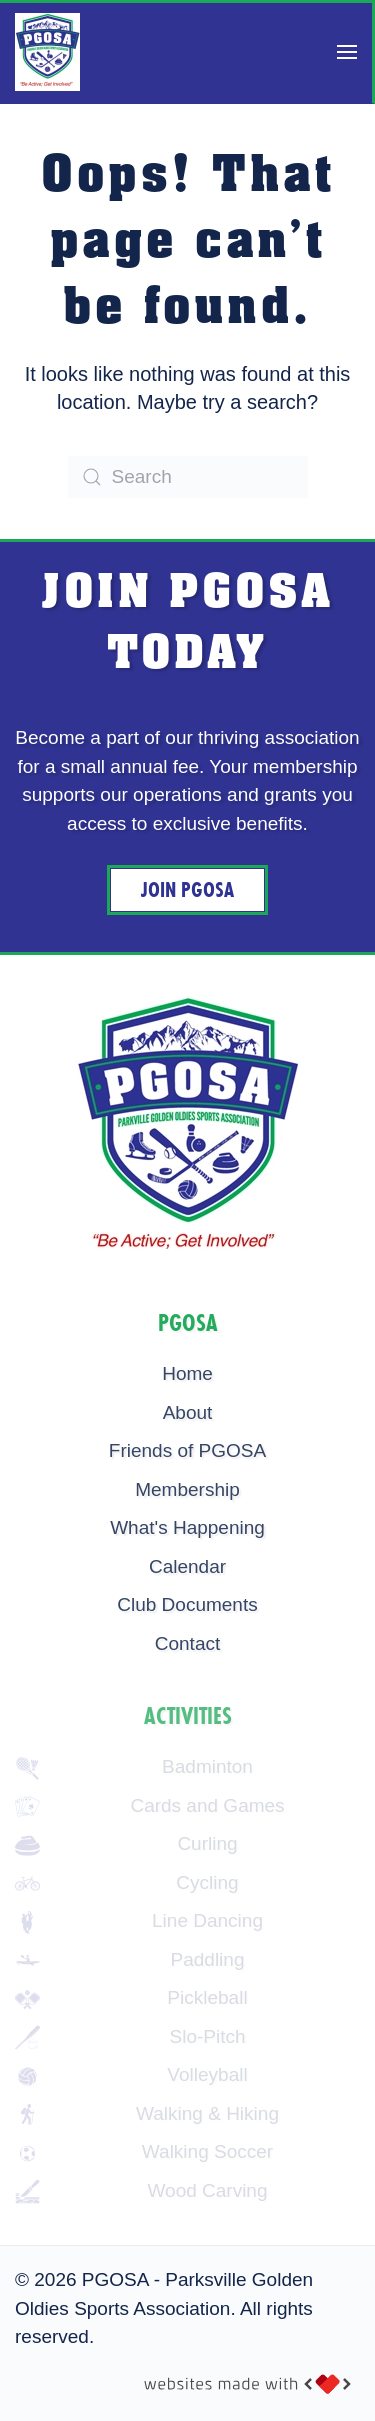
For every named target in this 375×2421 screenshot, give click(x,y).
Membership (187, 1489)
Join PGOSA (187, 890)
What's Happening (187, 1527)
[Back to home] (47, 52)
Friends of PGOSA (187, 1450)
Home (187, 1373)
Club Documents (187, 1604)
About (188, 1412)
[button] (347, 52)
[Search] (188, 477)
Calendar (187, 1566)
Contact (187, 1643)
